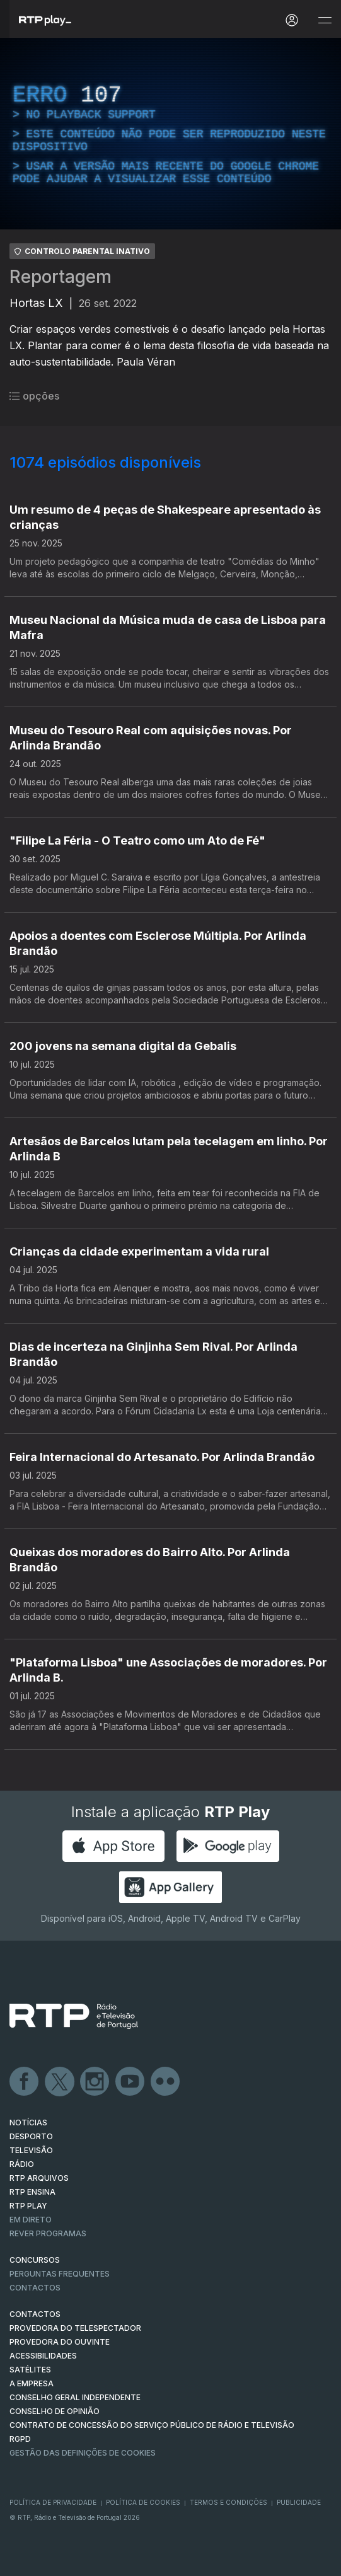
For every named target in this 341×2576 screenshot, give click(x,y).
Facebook (24, 2082)
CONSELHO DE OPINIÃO (54, 2411)
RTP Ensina (32, 2192)
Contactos (35, 2287)
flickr (166, 2082)
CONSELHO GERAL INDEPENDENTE (75, 2397)
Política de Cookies (143, 2502)
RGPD (20, 2439)
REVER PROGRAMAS (47, 2233)
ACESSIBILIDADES (43, 2355)
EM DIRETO (30, 2219)
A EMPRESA (31, 2383)
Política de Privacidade (52, 2502)
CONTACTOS (35, 2314)
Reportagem (60, 276)
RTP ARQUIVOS (39, 2178)
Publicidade (299, 2502)
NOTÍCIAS (28, 2122)
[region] (170, 133)
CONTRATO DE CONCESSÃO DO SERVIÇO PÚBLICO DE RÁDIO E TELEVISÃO (151, 2425)
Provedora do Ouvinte (59, 2342)
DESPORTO (31, 2136)
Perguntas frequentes (59, 2274)
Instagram (95, 2082)
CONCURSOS (34, 2260)
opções (34, 396)
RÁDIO (21, 2164)
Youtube (130, 2082)
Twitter (60, 2082)
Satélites (30, 2369)
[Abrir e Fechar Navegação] (324, 20)
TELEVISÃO (31, 2150)
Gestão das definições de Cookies (82, 2453)
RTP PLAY (28, 2205)
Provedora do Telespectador (75, 2328)
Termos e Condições (228, 2502)
